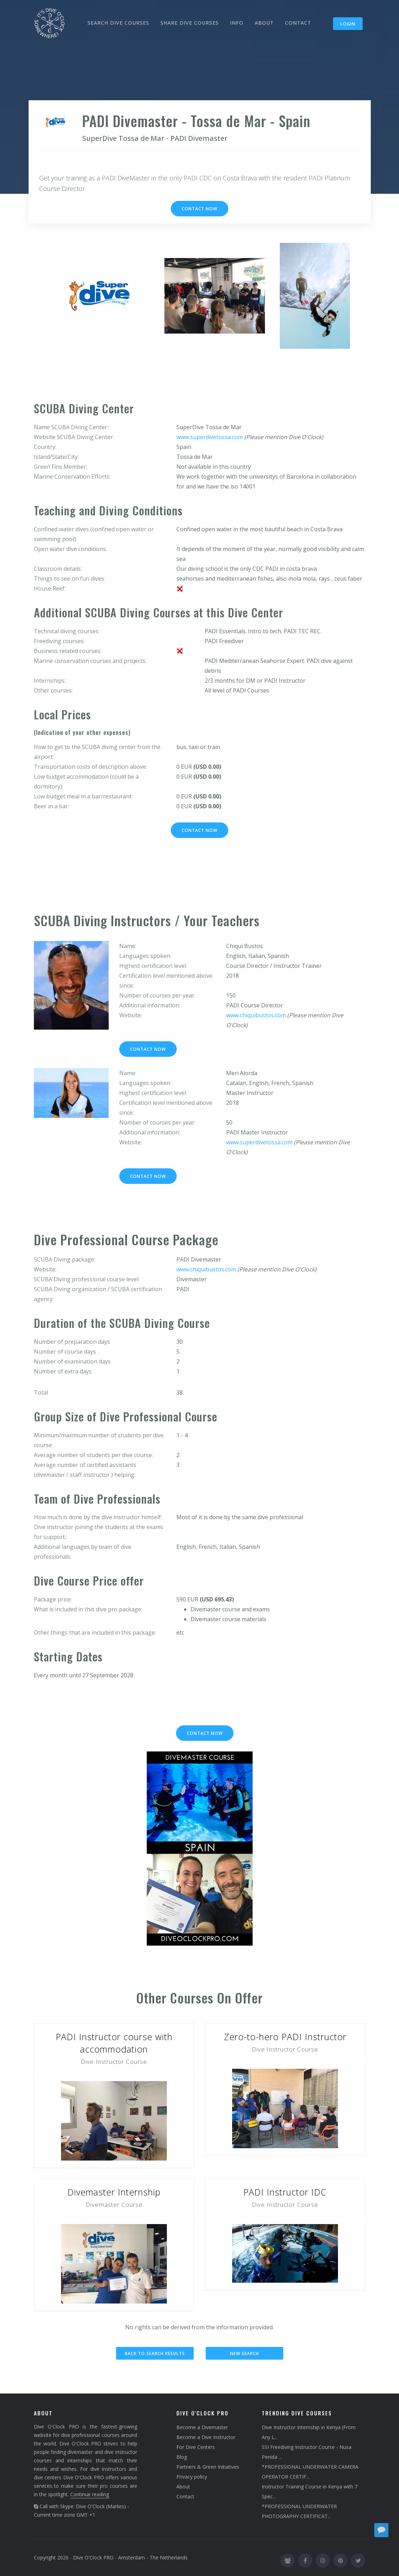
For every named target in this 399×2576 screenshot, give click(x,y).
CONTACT (298, 22)
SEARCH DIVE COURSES (118, 22)
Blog (181, 2457)
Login (347, 24)
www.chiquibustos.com (256, 1015)
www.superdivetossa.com (209, 437)
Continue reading (89, 2494)
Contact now (199, 209)
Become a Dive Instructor (205, 2437)
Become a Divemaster (202, 2427)
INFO (236, 22)
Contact (185, 2496)
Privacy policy (191, 2476)
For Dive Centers (195, 2447)
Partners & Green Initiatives (207, 2466)
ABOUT (264, 22)
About (183, 2486)
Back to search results (155, 2353)
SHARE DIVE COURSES (190, 22)
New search (244, 2353)
